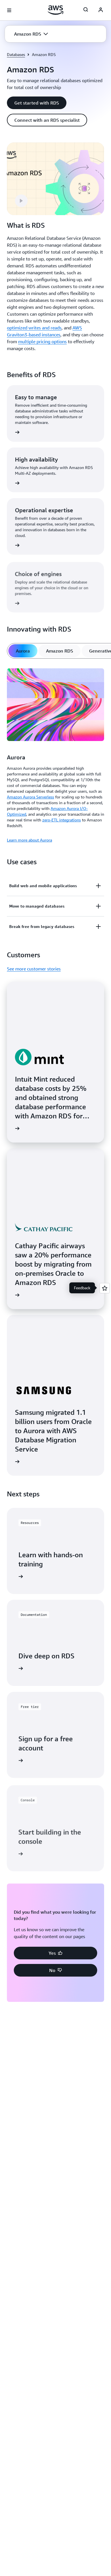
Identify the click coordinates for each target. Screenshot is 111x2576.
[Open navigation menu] (9, 10)
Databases (16, 54)
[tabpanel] (55, 754)
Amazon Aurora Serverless (30, 796)
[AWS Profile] (100, 10)
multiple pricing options (42, 341)
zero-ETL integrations (61, 819)
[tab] (22, 651)
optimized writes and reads (34, 328)
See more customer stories (34, 969)
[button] (31, 34)
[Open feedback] (104, 1288)
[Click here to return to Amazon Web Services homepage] (56, 10)
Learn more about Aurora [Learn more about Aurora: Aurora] (29, 840)
